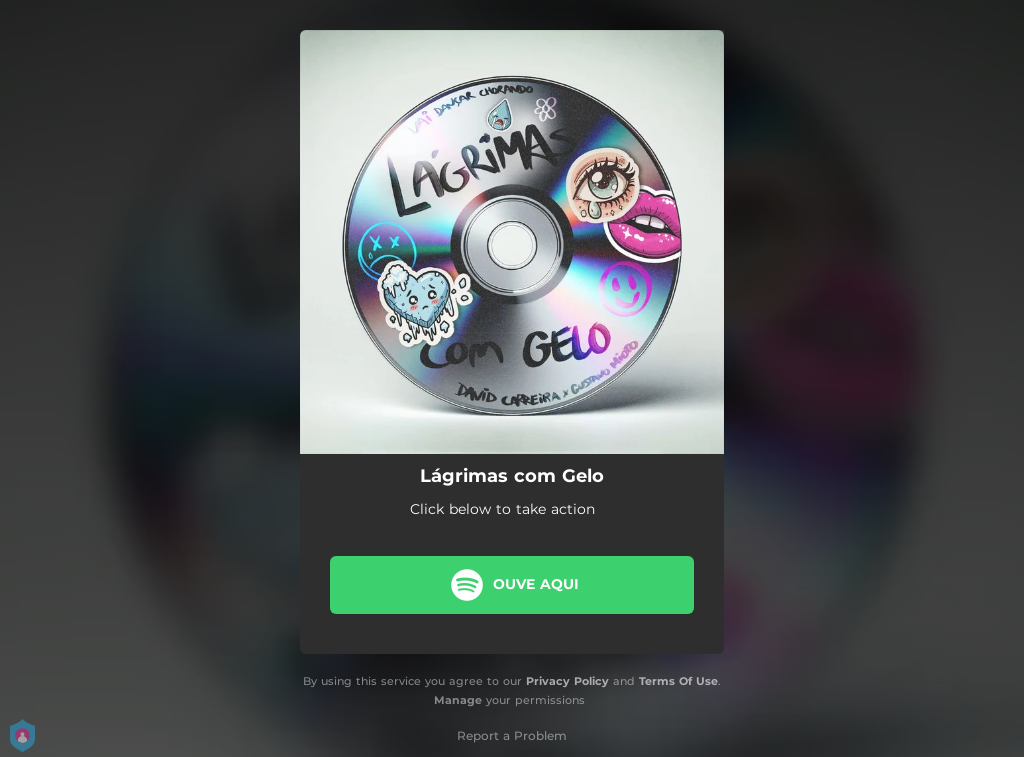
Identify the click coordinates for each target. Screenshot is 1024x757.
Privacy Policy (567, 681)
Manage (458, 700)
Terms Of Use (678, 681)
